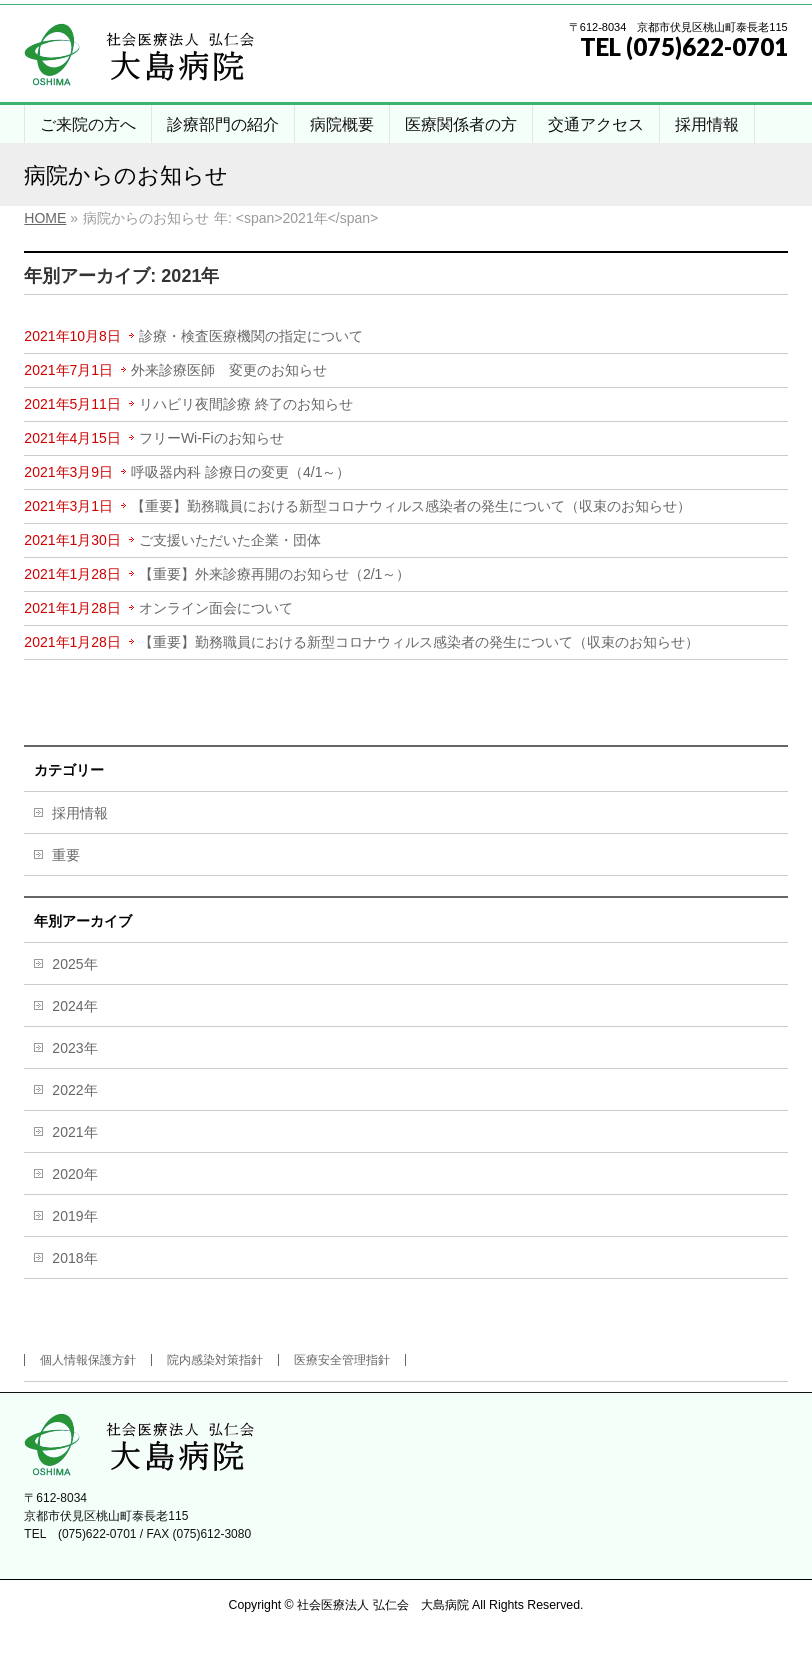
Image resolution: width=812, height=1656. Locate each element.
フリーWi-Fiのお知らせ (211, 438)
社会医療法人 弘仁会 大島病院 (382, 1605)
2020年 (74, 1174)
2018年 (74, 1258)
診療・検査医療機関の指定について (251, 336)
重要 (66, 855)
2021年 (74, 1132)
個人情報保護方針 (88, 1360)
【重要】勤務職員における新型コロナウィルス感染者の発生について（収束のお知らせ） (411, 506)
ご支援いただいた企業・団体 (230, 540)
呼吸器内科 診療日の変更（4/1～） (240, 472)
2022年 (74, 1090)
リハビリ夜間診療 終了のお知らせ (246, 404)
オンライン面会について (216, 608)
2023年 (74, 1048)
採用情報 (80, 813)
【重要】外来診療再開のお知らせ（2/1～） (274, 574)
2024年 (74, 1006)
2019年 (74, 1216)
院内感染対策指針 (215, 1360)
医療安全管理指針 (342, 1360)
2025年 (74, 964)
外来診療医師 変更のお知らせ (229, 370)
